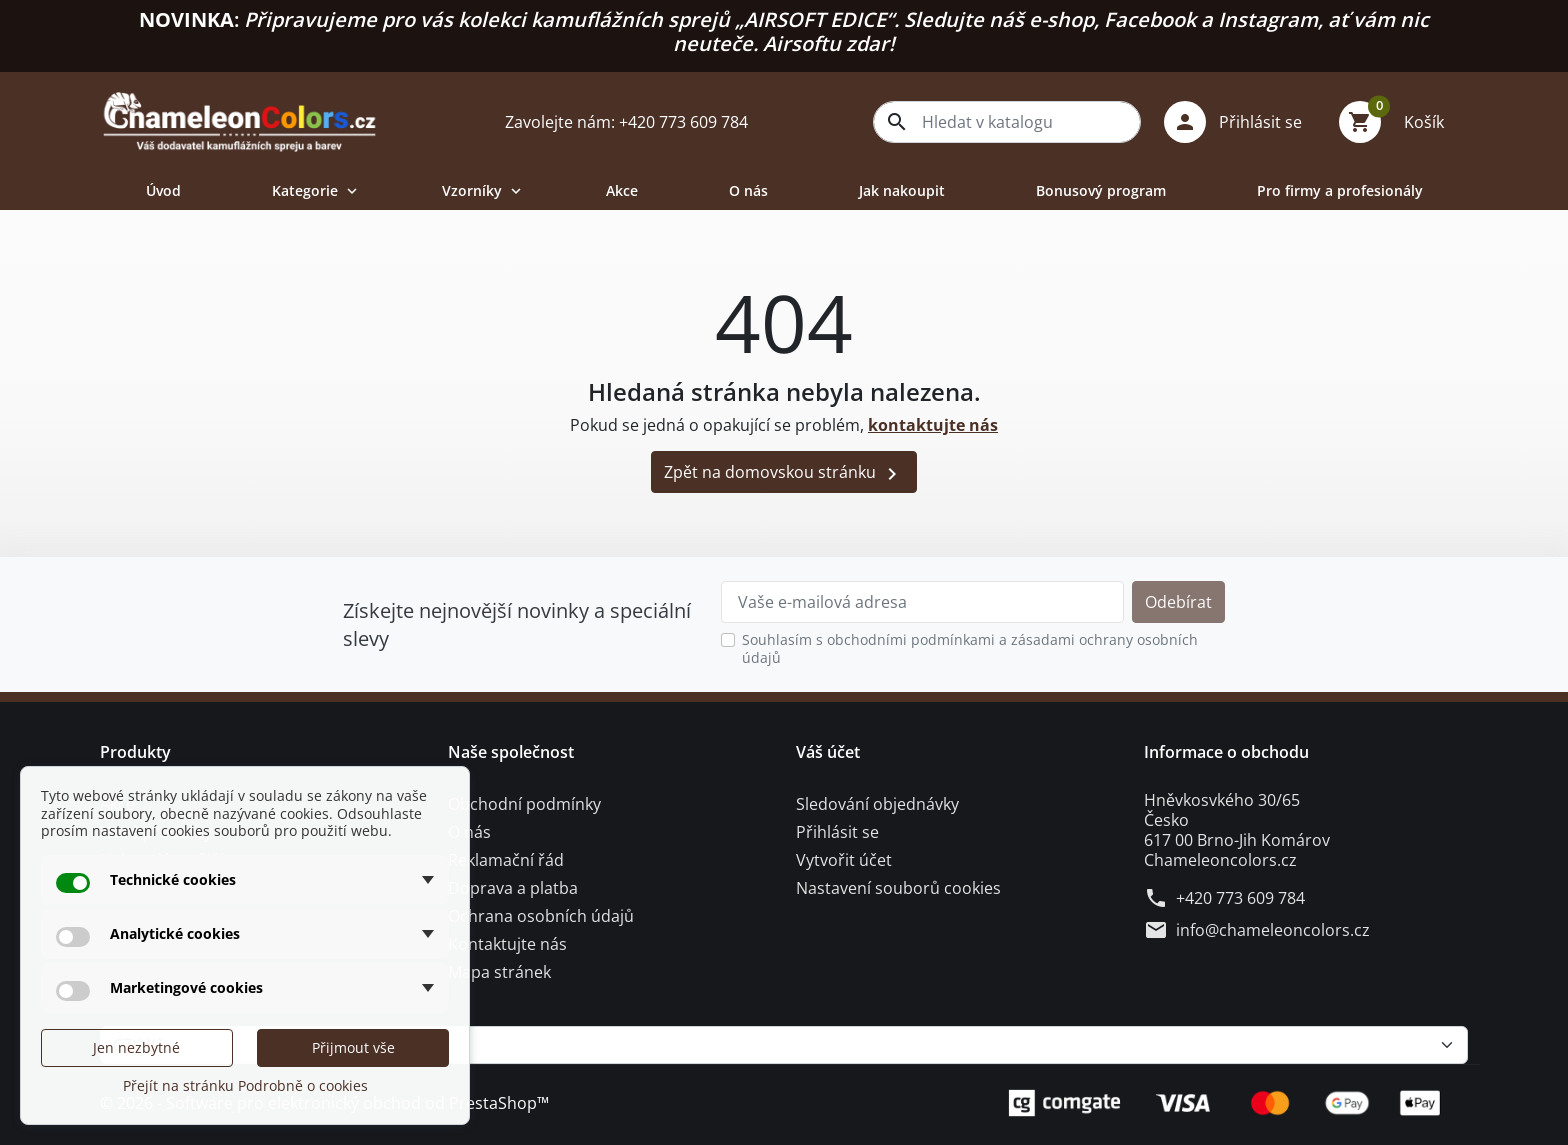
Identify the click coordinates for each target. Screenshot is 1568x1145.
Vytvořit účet (844, 860)
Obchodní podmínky (524, 804)
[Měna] (784, 1045)
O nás (748, 190)
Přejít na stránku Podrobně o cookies (245, 1085)
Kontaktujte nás (507, 944)
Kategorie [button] (316, 190)
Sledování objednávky (877, 804)
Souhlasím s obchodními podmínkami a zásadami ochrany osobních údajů (970, 648)
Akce (622, 190)
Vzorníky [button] (483, 190)
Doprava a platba (513, 888)
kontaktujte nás (933, 425)
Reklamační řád (506, 860)
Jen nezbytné (136, 1047)
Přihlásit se (837, 832)
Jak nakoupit (902, 190)
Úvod (163, 190)
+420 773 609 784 (1240, 898)
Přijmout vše (353, 1047)
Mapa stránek (499, 972)
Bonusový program (1101, 190)
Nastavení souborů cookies (898, 888)
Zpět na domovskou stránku (784, 473)
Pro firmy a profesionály (1340, 190)
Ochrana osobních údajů (541, 916)
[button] (1240, 122)
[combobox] (1007, 122)
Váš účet (828, 752)
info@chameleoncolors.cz (1273, 930)
